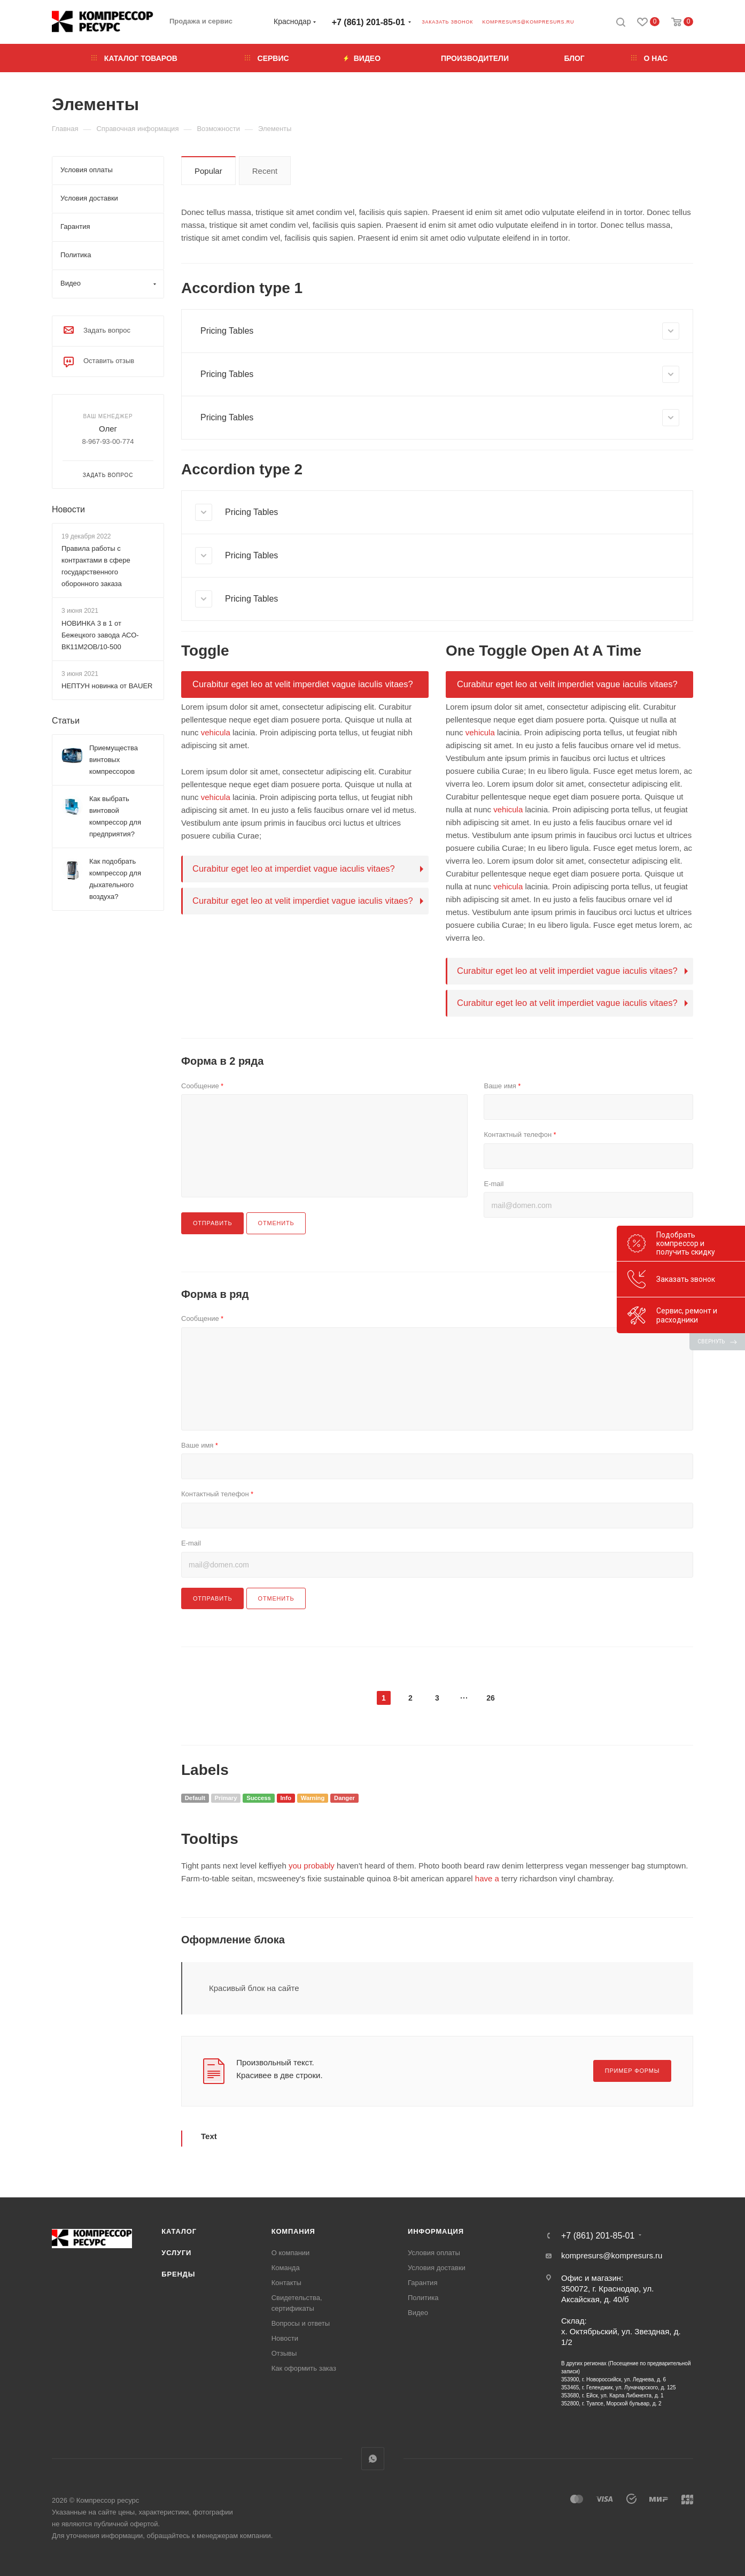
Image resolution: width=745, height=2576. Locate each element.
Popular (208, 170)
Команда (285, 2268)
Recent (265, 170)
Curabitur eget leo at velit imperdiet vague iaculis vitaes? (302, 684)
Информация (436, 2231)
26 (490, 1698)
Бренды (178, 2274)
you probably (312, 1865)
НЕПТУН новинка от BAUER (106, 686)
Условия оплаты (434, 2253)
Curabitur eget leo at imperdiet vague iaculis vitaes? (293, 868)
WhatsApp (372, 2458)
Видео (418, 2313)
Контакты (286, 2283)
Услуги (176, 2253)
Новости (68, 509)
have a (487, 1878)
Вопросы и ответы (300, 2323)
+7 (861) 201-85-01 (368, 22)
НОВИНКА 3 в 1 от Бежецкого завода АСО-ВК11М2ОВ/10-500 (100, 635)
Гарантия (422, 2283)
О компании (290, 2253)
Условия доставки (436, 2268)
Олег (108, 428)
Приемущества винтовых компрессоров (113, 759)
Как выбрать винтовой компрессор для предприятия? (115, 816)
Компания (293, 2231)
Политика (423, 2298)
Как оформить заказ (303, 2368)
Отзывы (284, 2353)
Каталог (179, 2231)
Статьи (66, 720)
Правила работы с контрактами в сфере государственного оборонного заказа (95, 566)
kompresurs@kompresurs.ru (528, 22)
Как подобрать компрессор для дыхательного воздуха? (115, 879)
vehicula (215, 732)
